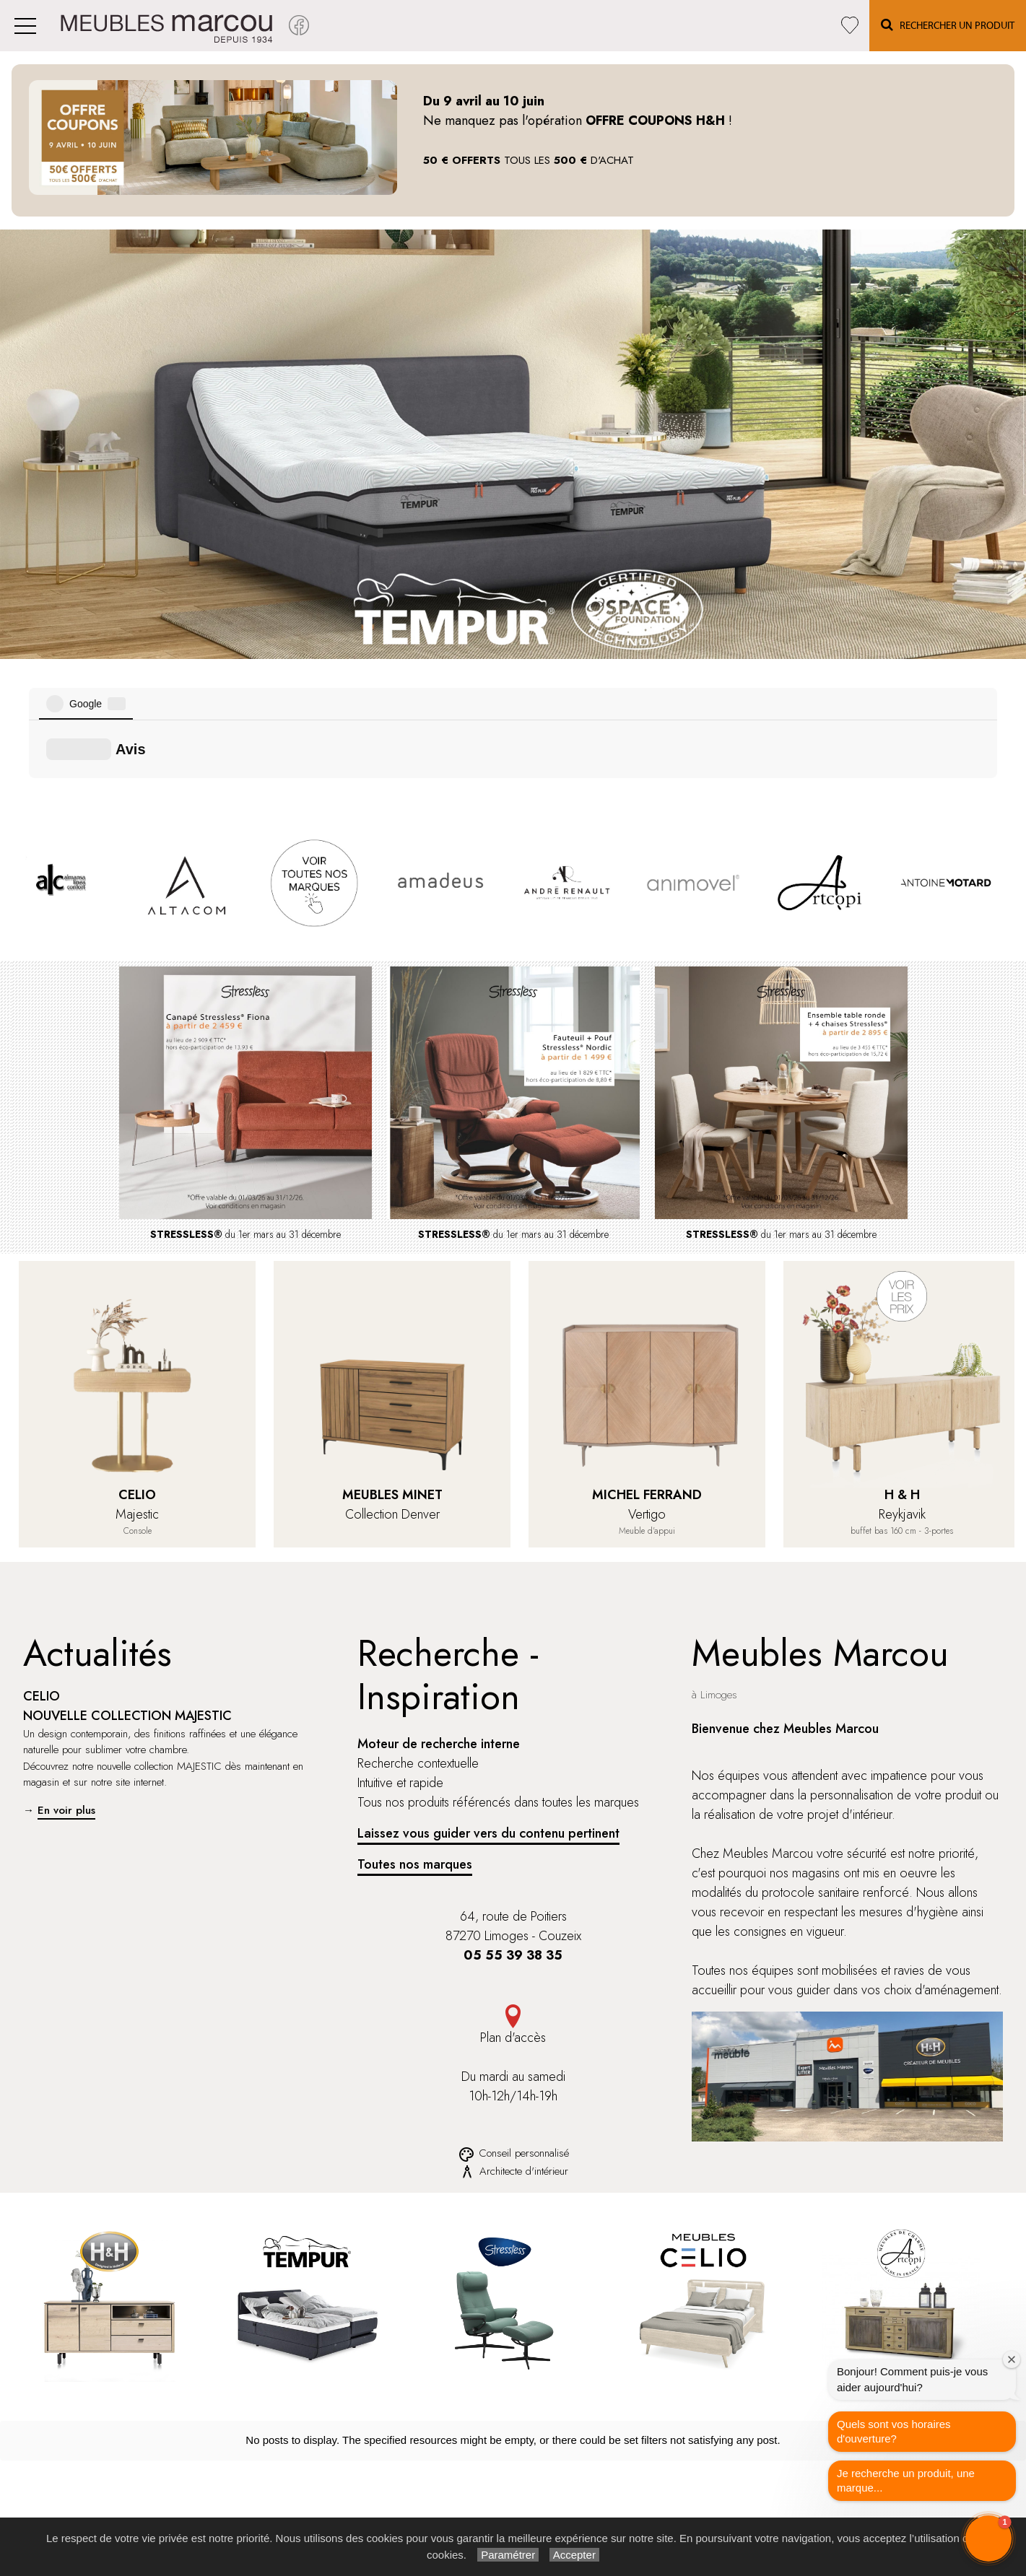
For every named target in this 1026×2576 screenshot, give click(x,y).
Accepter (574, 2555)
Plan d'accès (513, 1863)
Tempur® (324, 2489)
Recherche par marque (562, 2473)
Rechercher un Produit (947, 25)
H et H (319, 2457)
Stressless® (330, 2473)
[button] (988, 2538)
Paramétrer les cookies (770, 2489)
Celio (316, 2505)
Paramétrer (508, 2555)
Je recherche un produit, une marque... (906, 2480)
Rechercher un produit (560, 2457)
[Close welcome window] (1011, 2359)
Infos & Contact (754, 2505)
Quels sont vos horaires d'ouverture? (894, 2431)
